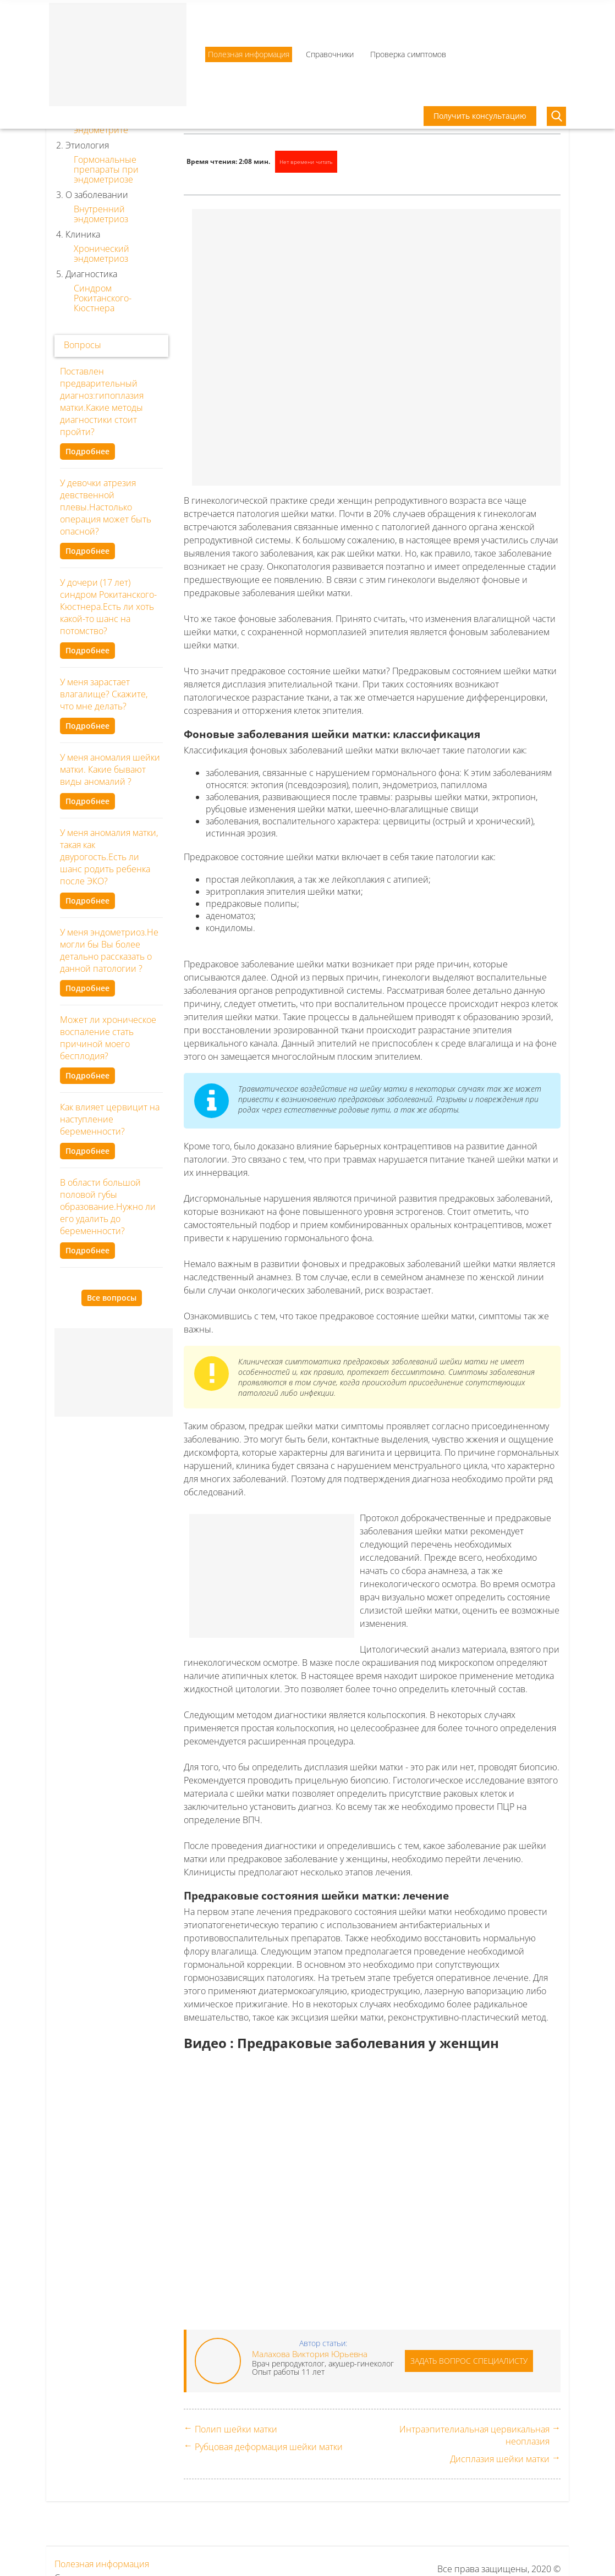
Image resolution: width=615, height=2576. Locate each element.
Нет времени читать (306, 162)
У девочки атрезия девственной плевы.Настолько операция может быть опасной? (105, 507)
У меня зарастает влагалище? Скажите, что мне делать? (103, 694)
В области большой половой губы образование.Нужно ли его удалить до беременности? (108, 1206)
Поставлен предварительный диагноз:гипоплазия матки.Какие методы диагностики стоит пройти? (102, 401)
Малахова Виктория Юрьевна (309, 2353)
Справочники (330, 54)
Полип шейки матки (236, 2429)
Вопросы (82, 345)
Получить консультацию (479, 116)
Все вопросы (111, 1297)
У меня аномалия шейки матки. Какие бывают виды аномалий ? (110, 769)
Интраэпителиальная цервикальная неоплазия (474, 2435)
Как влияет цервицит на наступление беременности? (110, 1119)
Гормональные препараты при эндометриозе (106, 169)
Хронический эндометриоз (101, 253)
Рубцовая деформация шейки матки (269, 2447)
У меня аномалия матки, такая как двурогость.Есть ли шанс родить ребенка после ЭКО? (109, 857)
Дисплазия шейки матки (500, 2459)
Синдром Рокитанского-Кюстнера (102, 298)
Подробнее (87, 451)
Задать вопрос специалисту (469, 2360)
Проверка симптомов (408, 54)
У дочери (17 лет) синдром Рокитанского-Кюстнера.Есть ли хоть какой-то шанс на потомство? (108, 606)
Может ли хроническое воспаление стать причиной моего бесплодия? (108, 1038)
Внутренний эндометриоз (101, 214)
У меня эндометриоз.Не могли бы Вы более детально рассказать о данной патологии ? (109, 950)
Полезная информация (248, 54)
